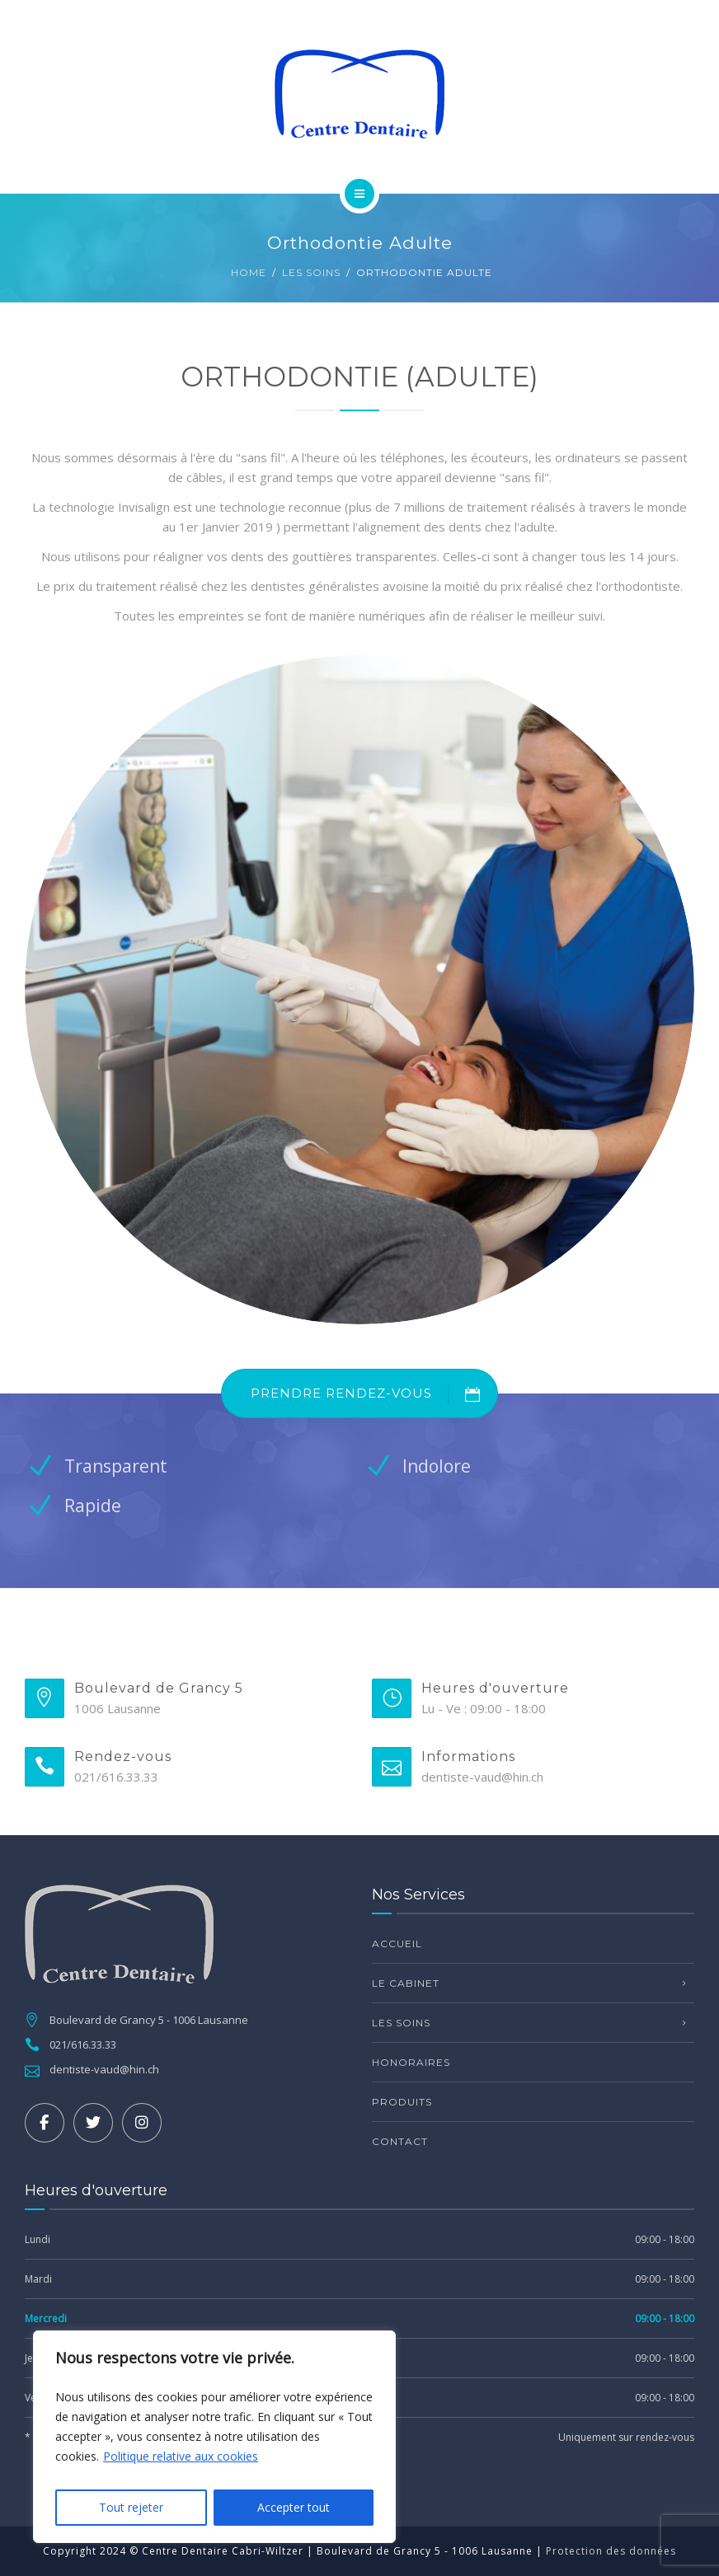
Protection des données (611, 2551)
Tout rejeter (131, 2507)
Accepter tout (293, 2507)
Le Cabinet (405, 1983)
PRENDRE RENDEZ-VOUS (374, 1393)
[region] (214, 2436)
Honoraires (411, 2062)
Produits (402, 2102)
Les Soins (311, 272)
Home (248, 272)
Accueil (397, 1943)
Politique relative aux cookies (180, 2456)
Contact (400, 2141)
